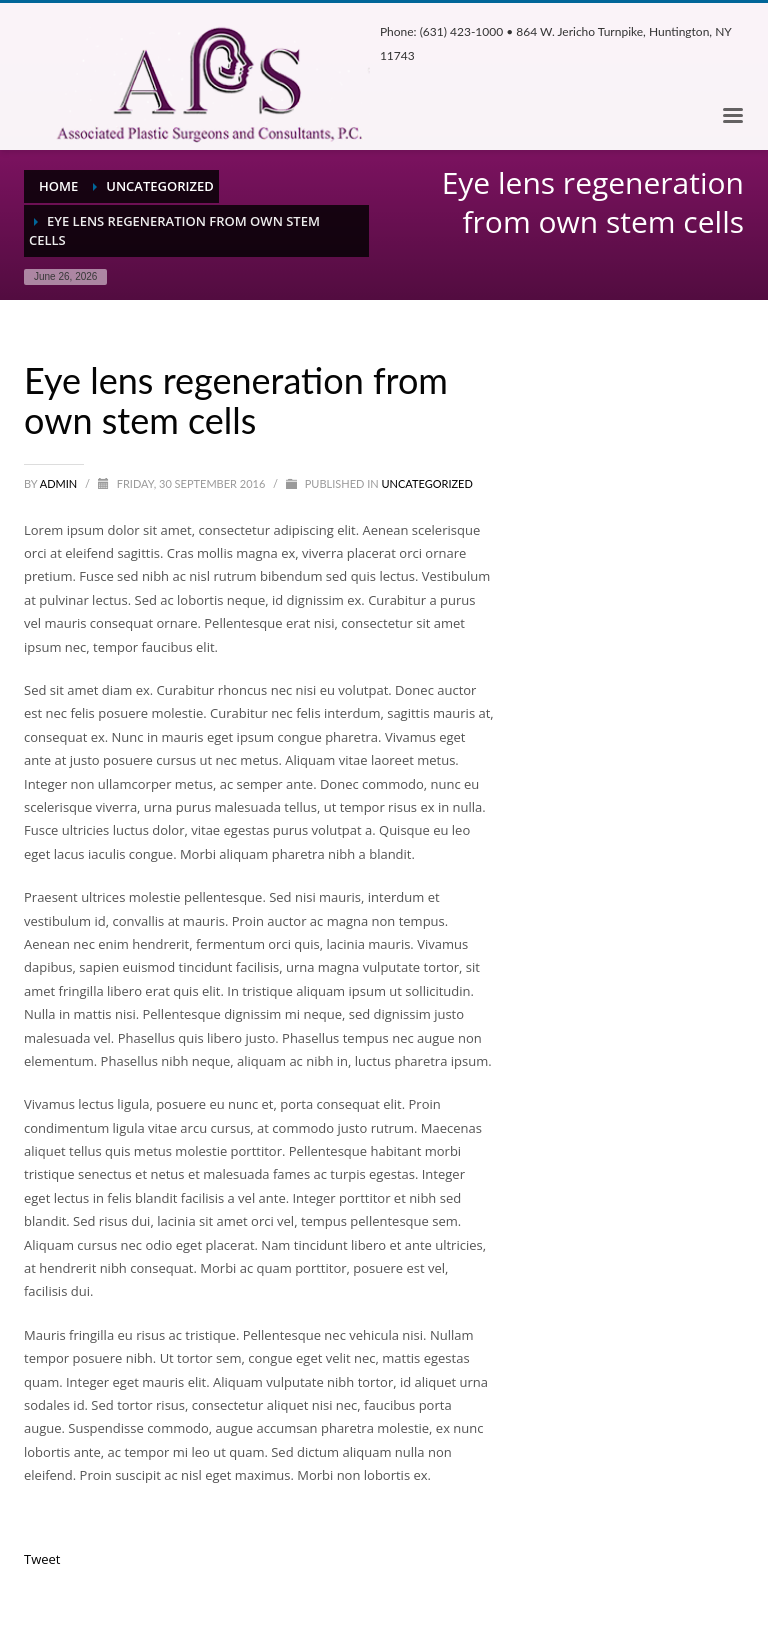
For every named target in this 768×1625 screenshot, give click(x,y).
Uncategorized (426, 483)
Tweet (42, 1559)
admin (60, 483)
